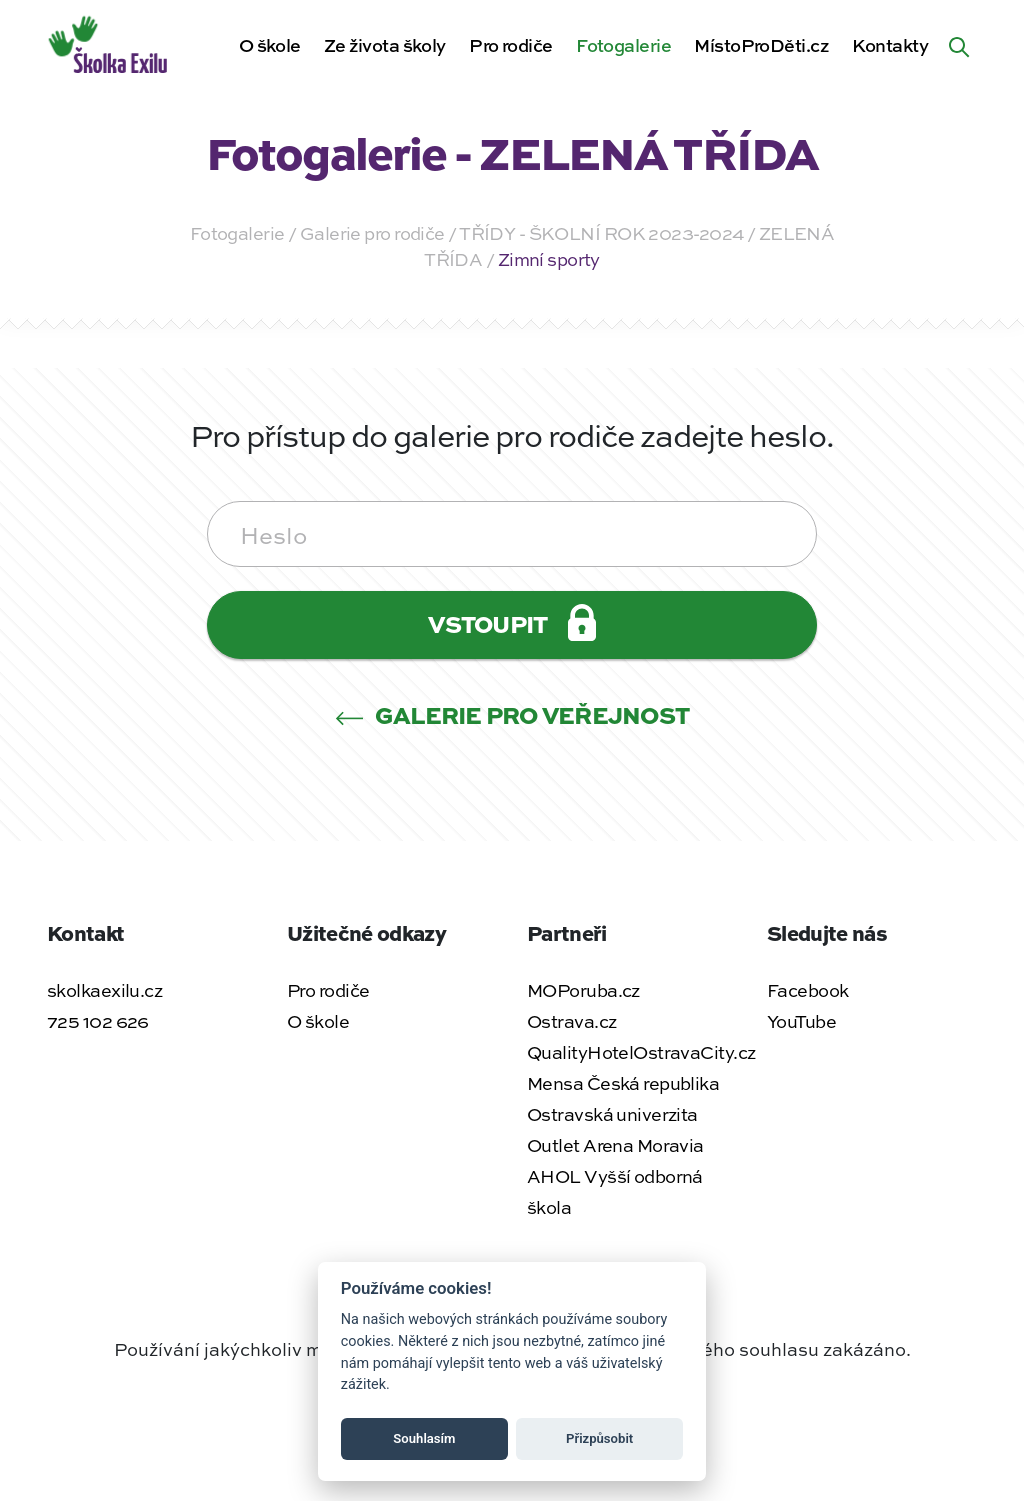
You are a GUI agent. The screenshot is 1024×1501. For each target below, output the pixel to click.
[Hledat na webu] (959, 45)
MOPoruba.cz (583, 990)
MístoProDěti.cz (761, 45)
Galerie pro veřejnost (512, 714)
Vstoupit (511, 622)
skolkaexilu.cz (104, 990)
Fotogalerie (623, 45)
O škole (270, 45)
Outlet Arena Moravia (615, 1145)
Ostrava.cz (571, 1021)
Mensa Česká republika (623, 1083)
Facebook (808, 990)
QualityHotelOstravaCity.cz (641, 1052)
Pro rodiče (510, 45)
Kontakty (890, 45)
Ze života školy (385, 45)
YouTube (801, 1021)
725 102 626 (98, 1021)
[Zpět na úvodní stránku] (109, 42)
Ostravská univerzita (612, 1114)
